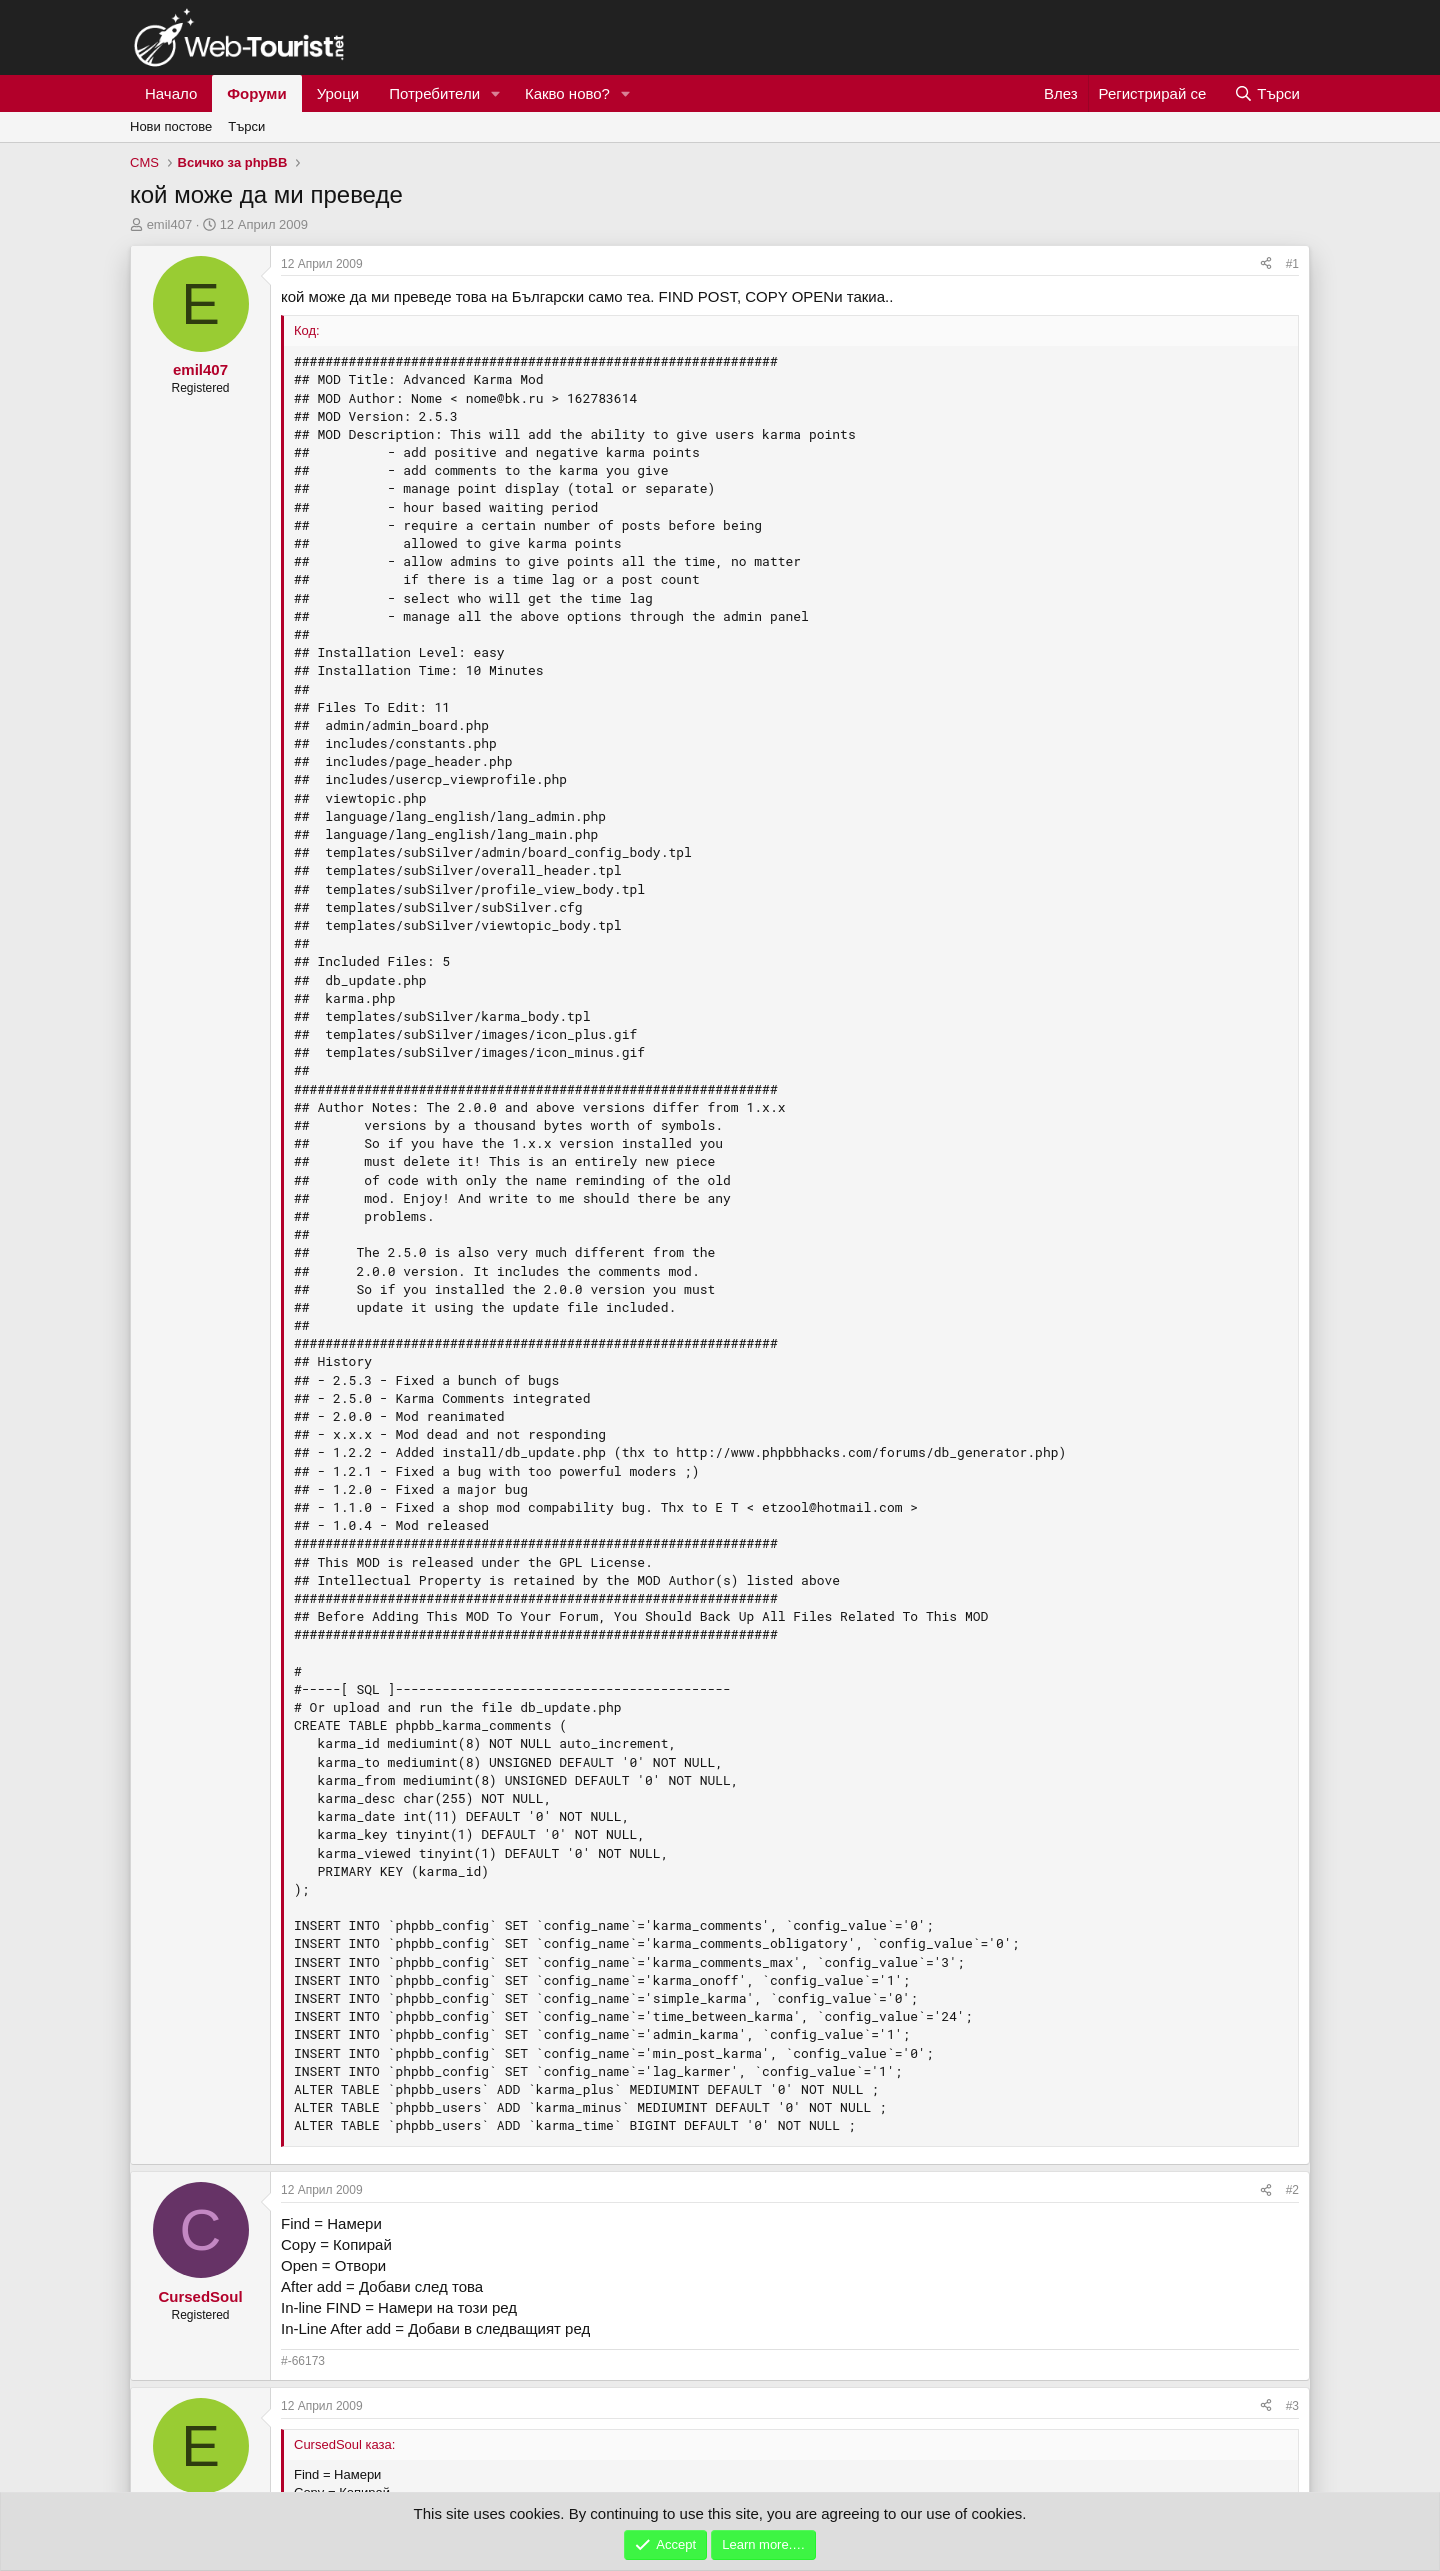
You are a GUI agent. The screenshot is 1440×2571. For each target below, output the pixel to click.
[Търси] (1267, 93)
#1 (1292, 264)
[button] (496, 93)
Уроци (338, 93)
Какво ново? (567, 93)
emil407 (170, 224)
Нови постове (171, 126)
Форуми (256, 93)
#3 (1292, 2406)
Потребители (434, 93)
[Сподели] (1266, 264)
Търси (246, 126)
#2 (1292, 2190)
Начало (171, 93)
